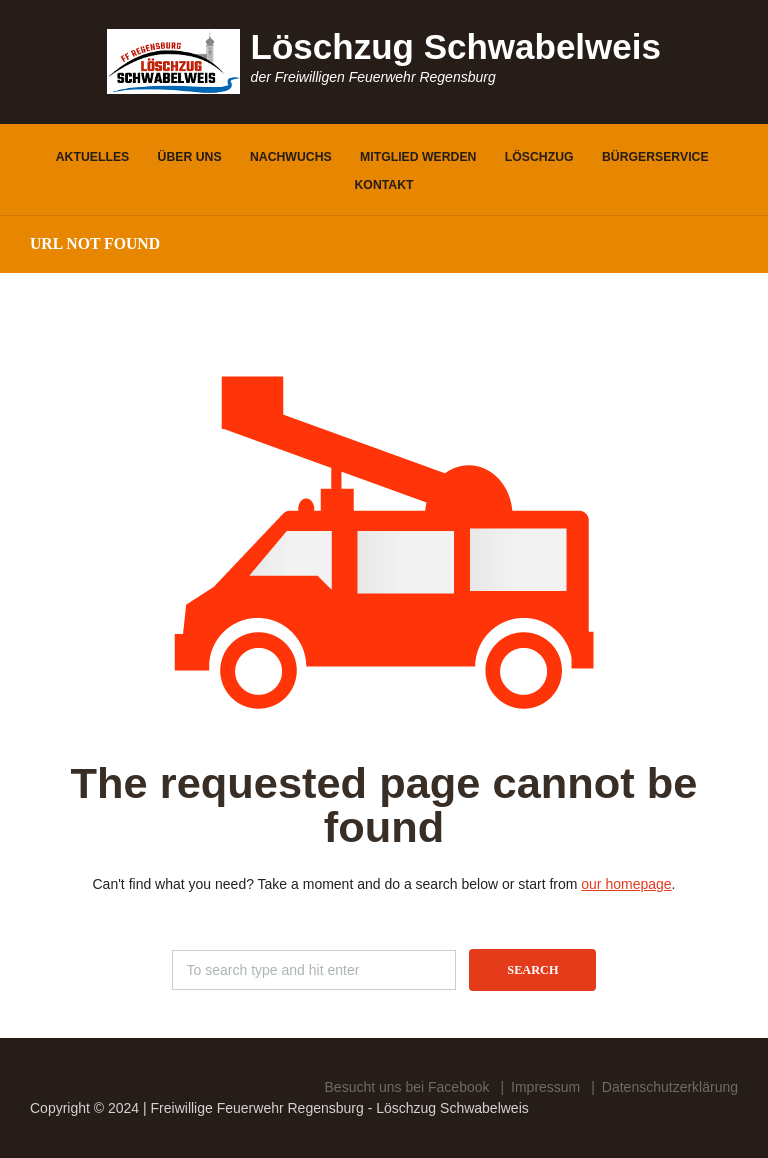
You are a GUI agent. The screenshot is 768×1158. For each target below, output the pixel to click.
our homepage (626, 884)
